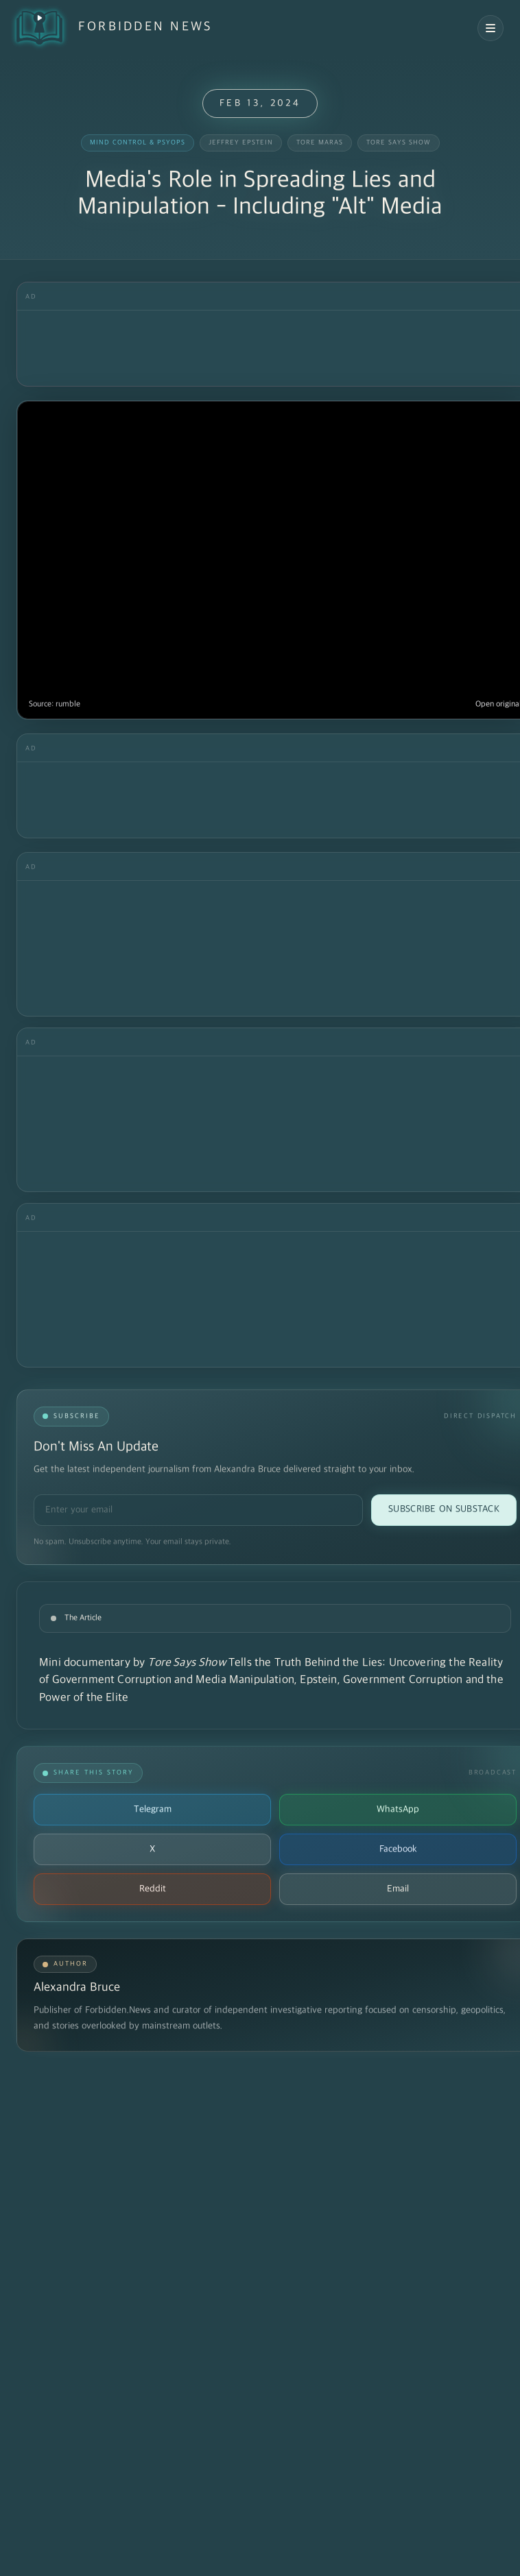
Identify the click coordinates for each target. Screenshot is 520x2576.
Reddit (152, 1889)
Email (398, 1889)
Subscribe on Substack (443, 1509)
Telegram (153, 1809)
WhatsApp (398, 1809)
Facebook (398, 1849)
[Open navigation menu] (490, 28)
